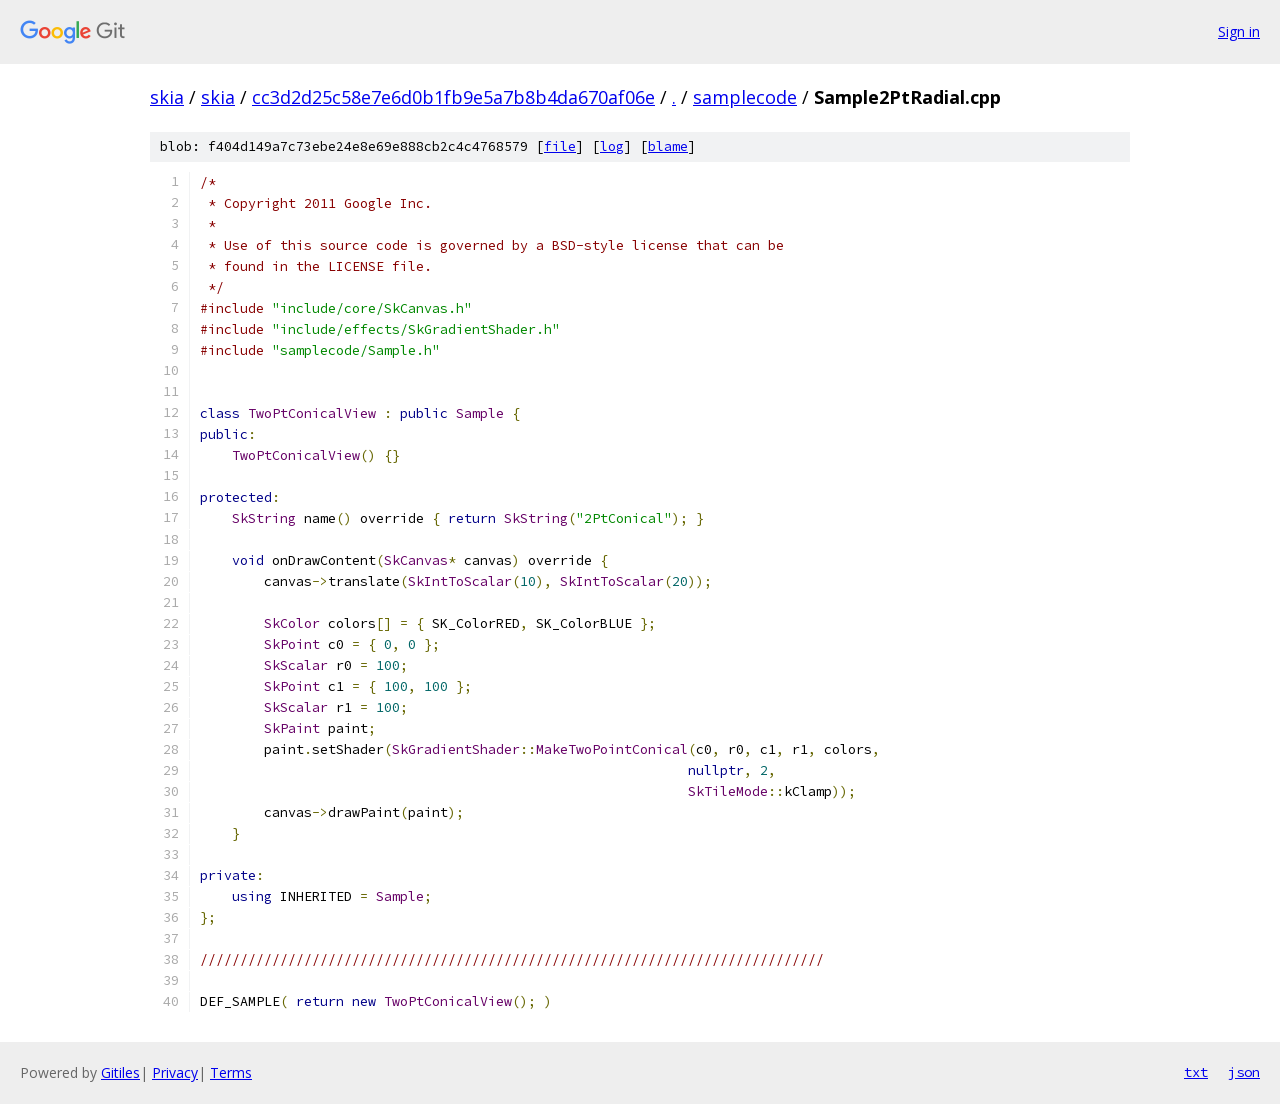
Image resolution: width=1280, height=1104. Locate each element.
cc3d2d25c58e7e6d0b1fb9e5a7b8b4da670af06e (453, 97)
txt (1196, 1072)
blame (668, 146)
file (560, 146)
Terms (231, 1072)
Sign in (1239, 31)
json (1244, 1072)
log (612, 146)
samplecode (745, 97)
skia (167, 97)
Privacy (175, 1072)
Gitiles (120, 1072)
